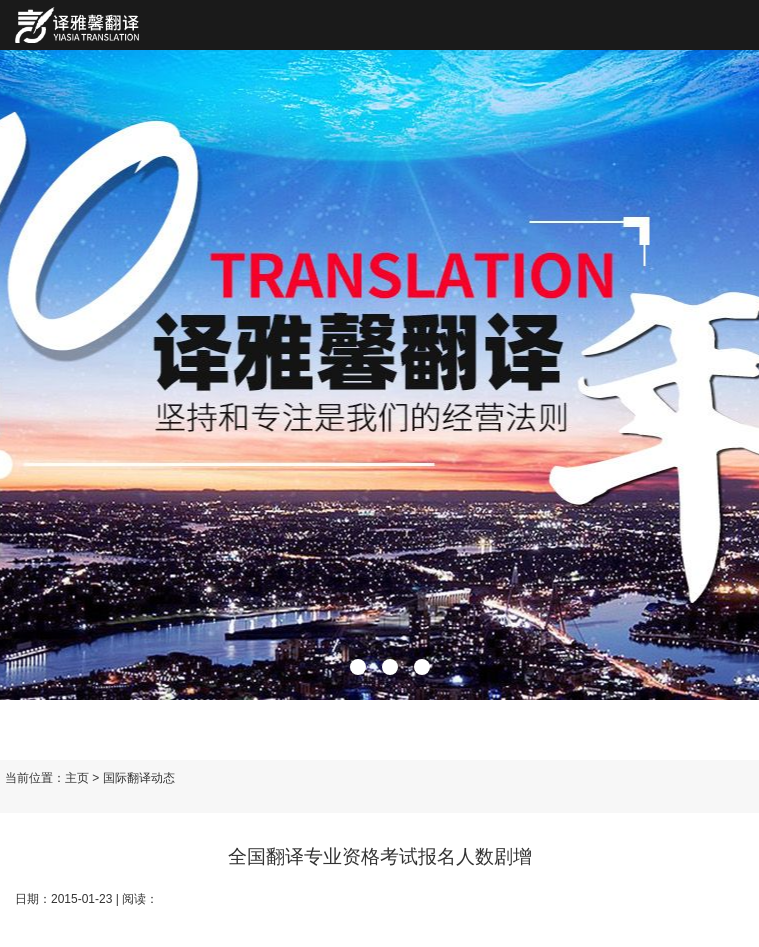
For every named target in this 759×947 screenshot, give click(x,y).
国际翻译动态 (139, 778)
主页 (77, 778)
